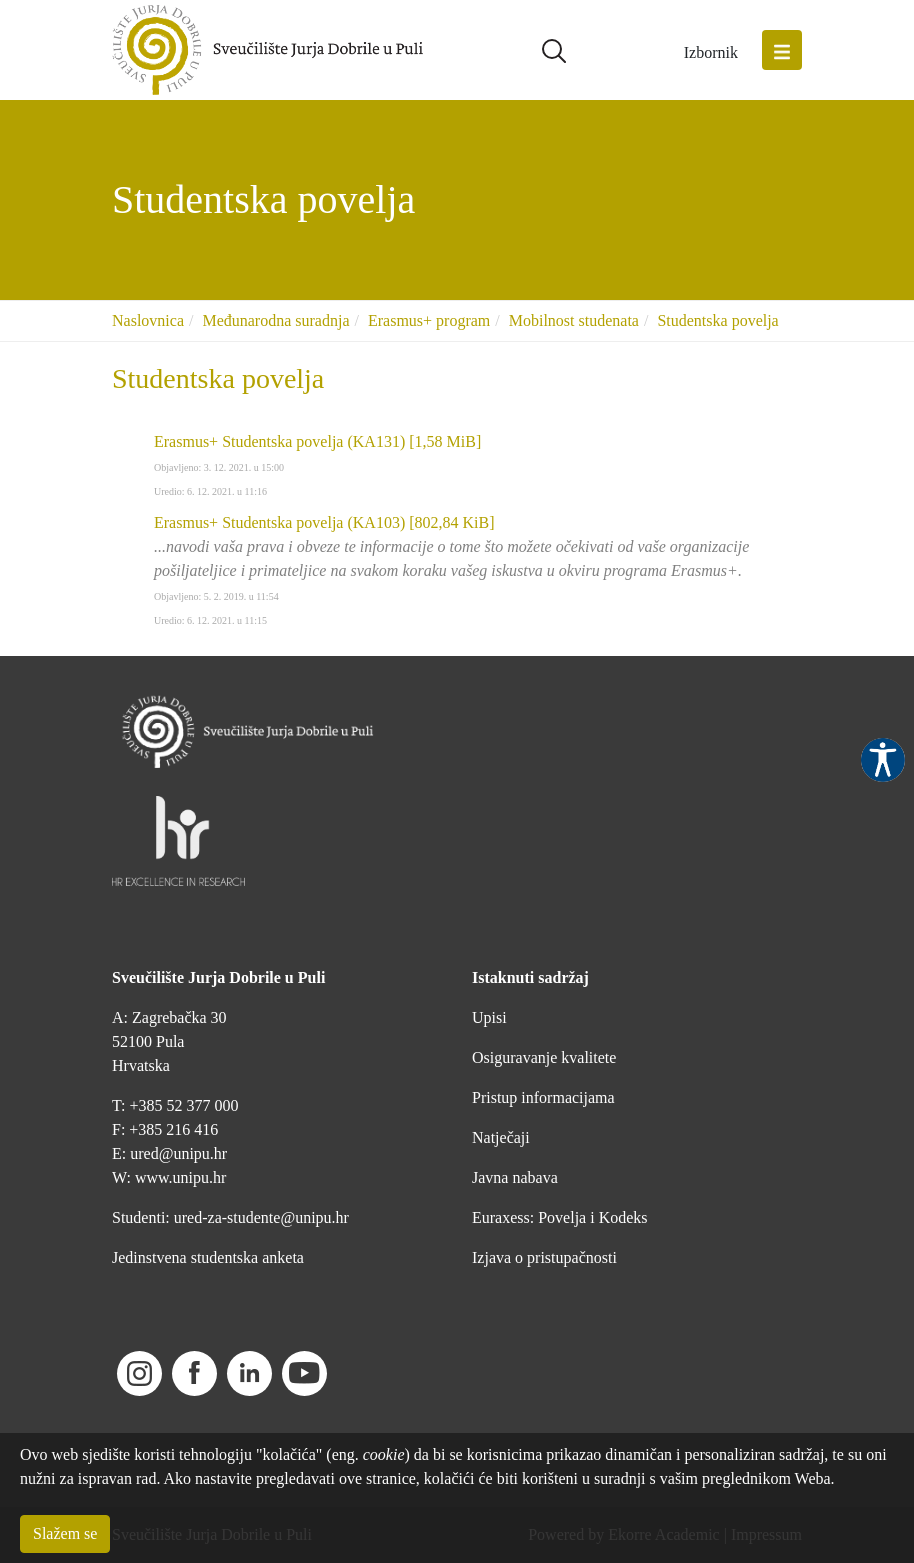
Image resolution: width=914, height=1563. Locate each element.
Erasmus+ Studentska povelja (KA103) (324, 522)
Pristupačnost (883, 760)
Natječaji (501, 1137)
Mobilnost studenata (574, 320)
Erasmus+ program (429, 320)
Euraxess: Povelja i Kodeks (560, 1217)
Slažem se (65, 1533)
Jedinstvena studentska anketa (208, 1257)
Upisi (489, 1017)
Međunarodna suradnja (275, 320)
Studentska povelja (717, 320)
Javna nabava (515, 1177)
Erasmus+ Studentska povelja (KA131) (317, 441)
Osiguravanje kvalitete (544, 1057)
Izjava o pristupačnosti (544, 1257)
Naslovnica (148, 320)
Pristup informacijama (543, 1097)
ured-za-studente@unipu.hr (261, 1217)
